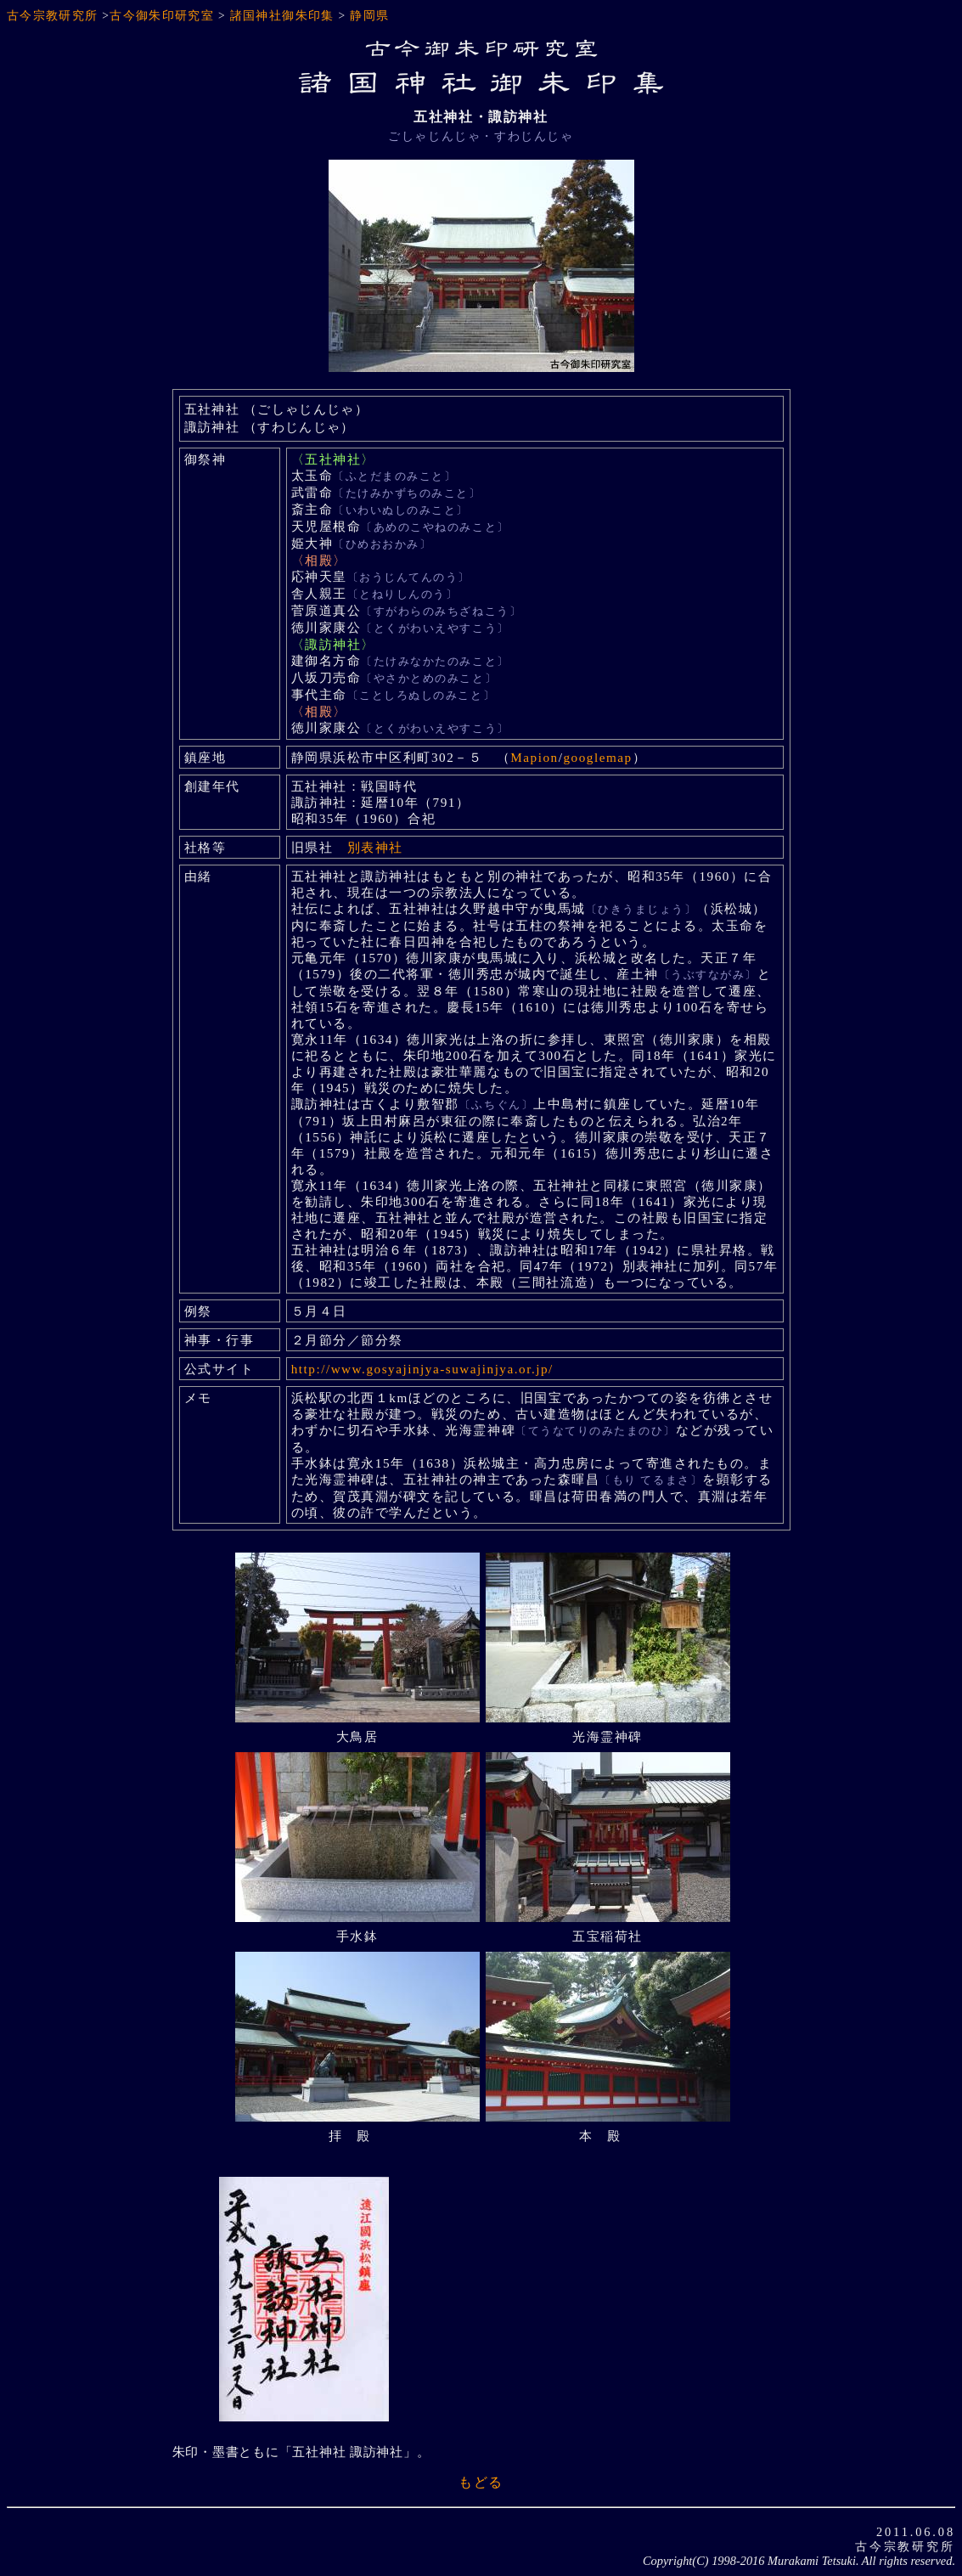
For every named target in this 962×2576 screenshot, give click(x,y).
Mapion (534, 757)
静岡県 (369, 15)
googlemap (597, 757)
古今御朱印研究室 (162, 15)
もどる (481, 2482)
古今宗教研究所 (52, 15)
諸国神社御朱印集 (282, 15)
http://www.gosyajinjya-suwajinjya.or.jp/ (422, 1368)
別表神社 (375, 847)
